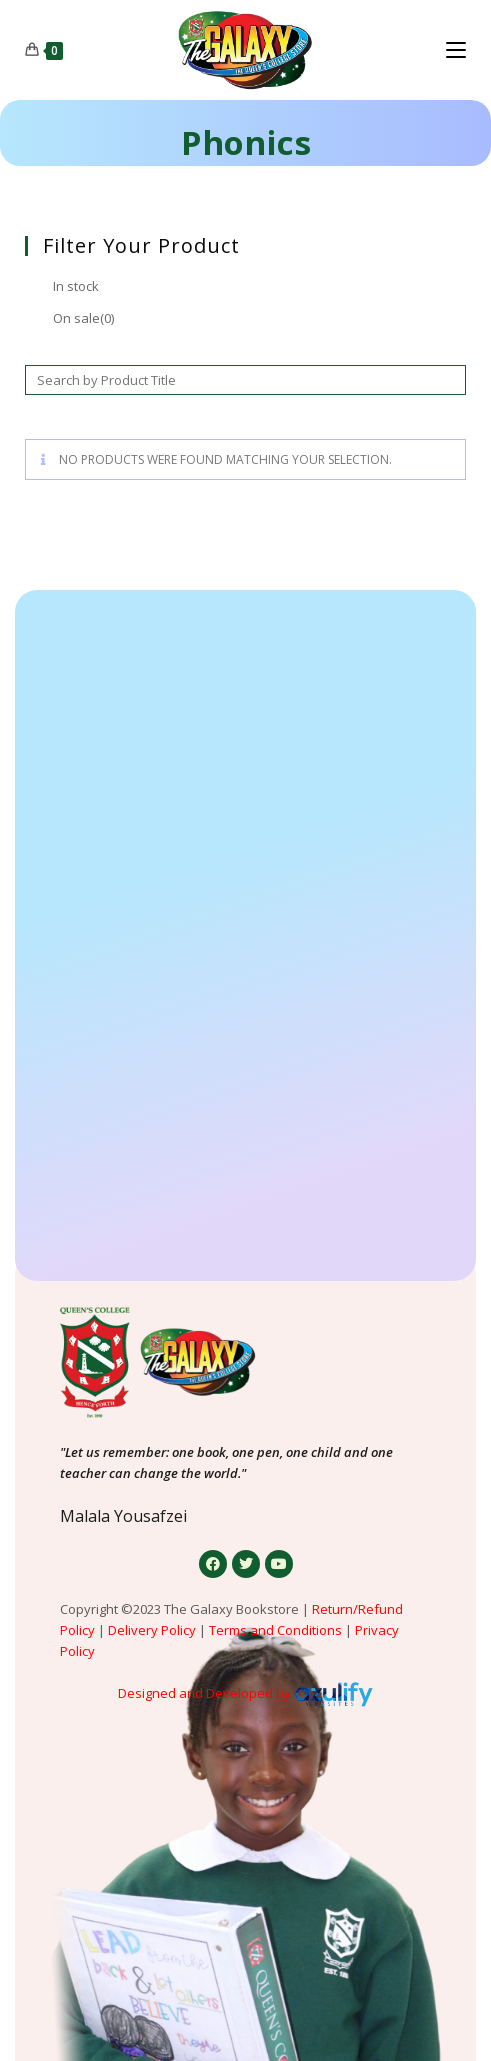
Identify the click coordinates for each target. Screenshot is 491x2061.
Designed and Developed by (204, 1693)
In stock (76, 286)
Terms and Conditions (275, 1630)
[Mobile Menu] (456, 50)
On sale (83, 318)
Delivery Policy (152, 1630)
